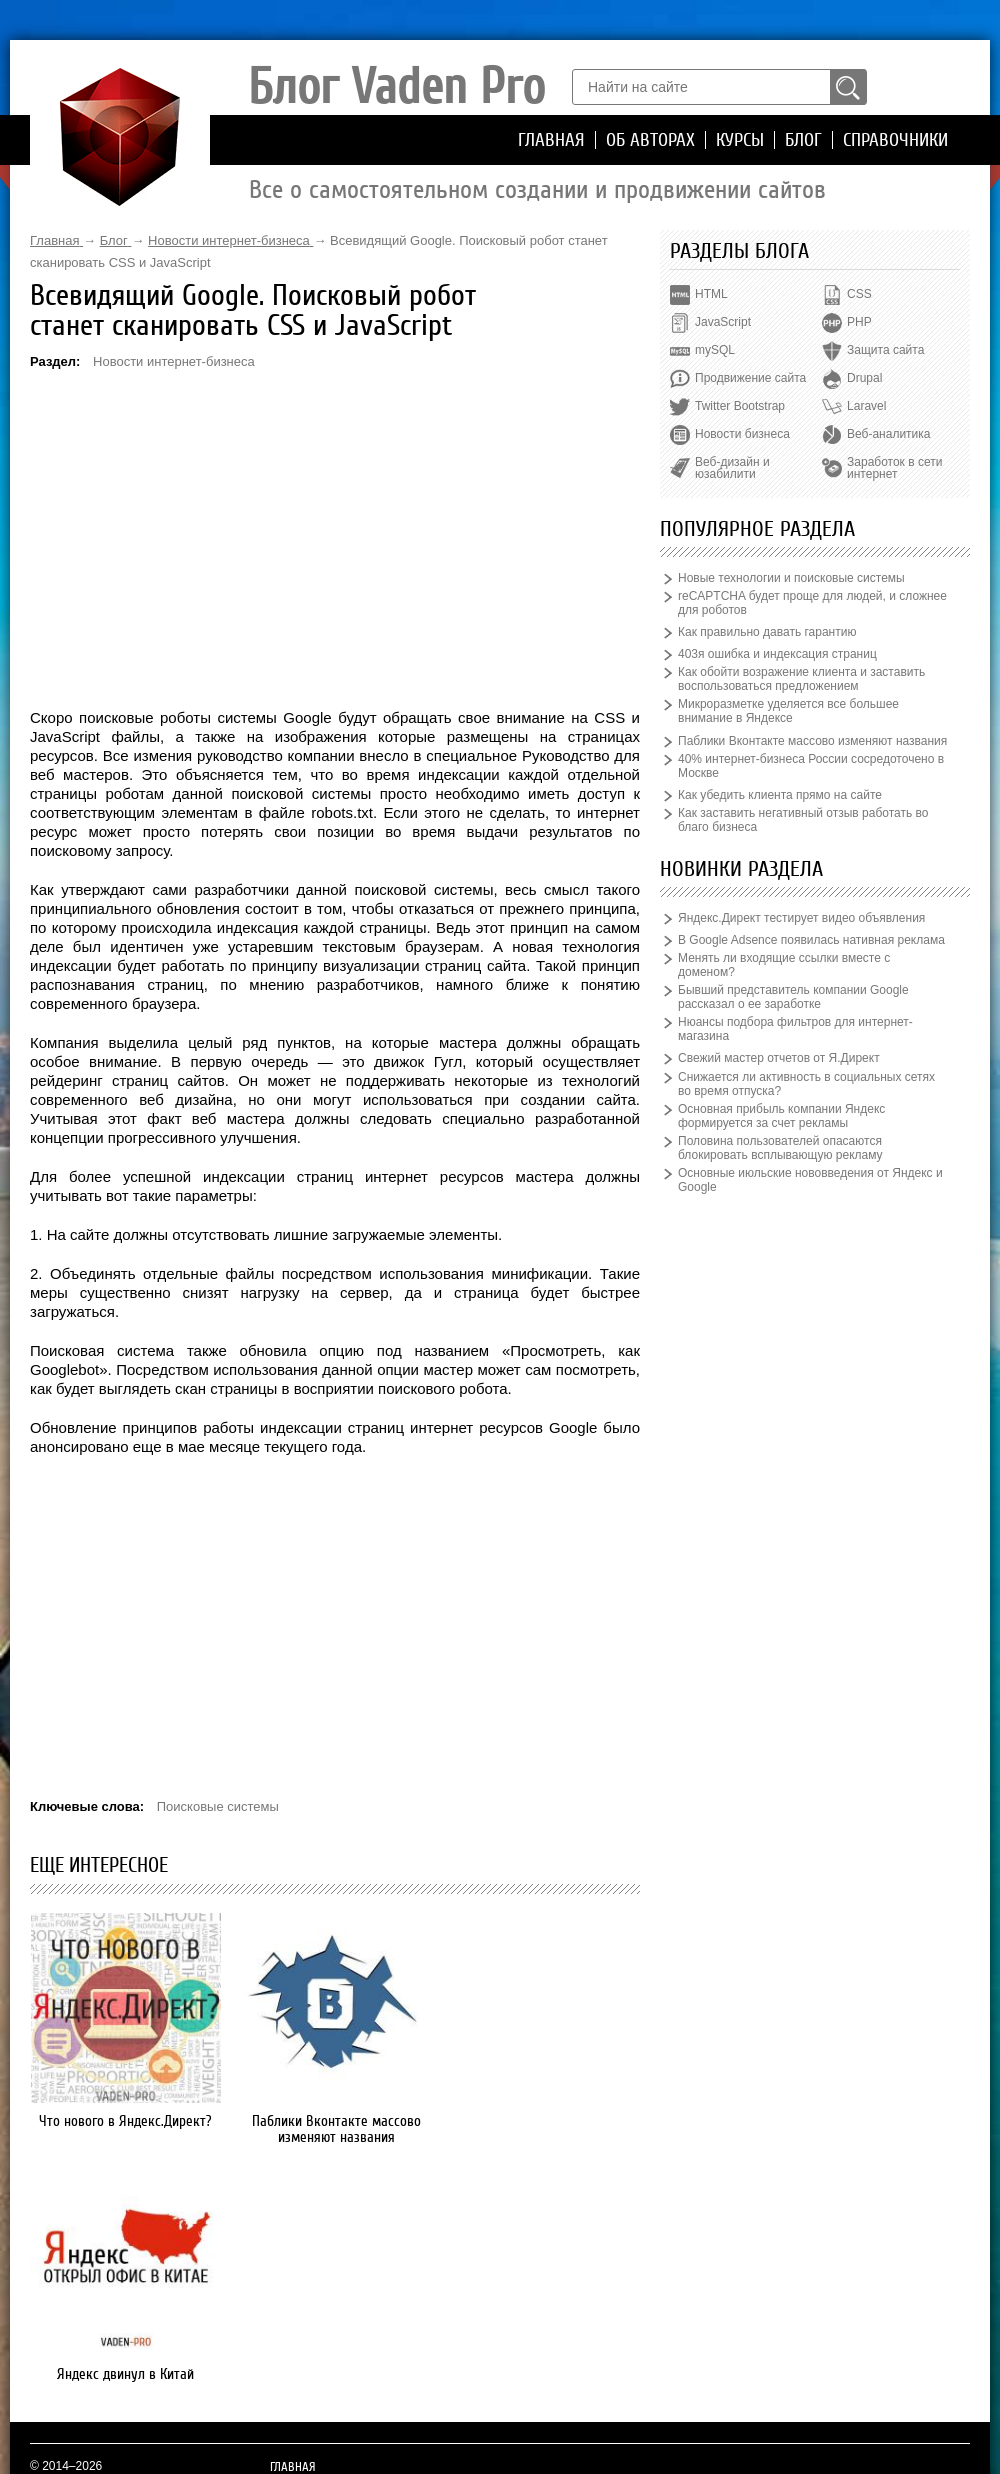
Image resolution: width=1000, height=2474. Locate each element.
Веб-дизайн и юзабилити (732, 468)
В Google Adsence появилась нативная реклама (811, 940)
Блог (803, 140)
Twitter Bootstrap (740, 406)
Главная (551, 140)
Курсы (740, 140)
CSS (859, 294)
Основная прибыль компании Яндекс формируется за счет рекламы (781, 1116)
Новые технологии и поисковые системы (791, 578)
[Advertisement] (335, 538)
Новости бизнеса (742, 434)
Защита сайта (885, 350)
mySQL (715, 350)
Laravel (866, 406)
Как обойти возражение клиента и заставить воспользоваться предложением (801, 679)
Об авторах (650, 140)
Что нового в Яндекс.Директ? (125, 2121)
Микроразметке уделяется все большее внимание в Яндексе (788, 711)
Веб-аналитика (888, 434)
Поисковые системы (218, 1806)
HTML (711, 294)
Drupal (864, 378)
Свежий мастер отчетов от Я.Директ (779, 1058)
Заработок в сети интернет (894, 468)
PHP (859, 322)
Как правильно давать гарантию (767, 632)
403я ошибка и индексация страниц (777, 654)
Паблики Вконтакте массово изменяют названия (335, 2129)
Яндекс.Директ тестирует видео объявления (801, 918)
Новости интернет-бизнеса (174, 361)
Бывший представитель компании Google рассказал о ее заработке (793, 997)
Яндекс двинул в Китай (545, 2121)
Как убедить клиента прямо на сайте (780, 795)
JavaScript (723, 322)
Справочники (895, 140)
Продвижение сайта (750, 378)
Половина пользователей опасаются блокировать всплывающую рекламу (780, 1148)
